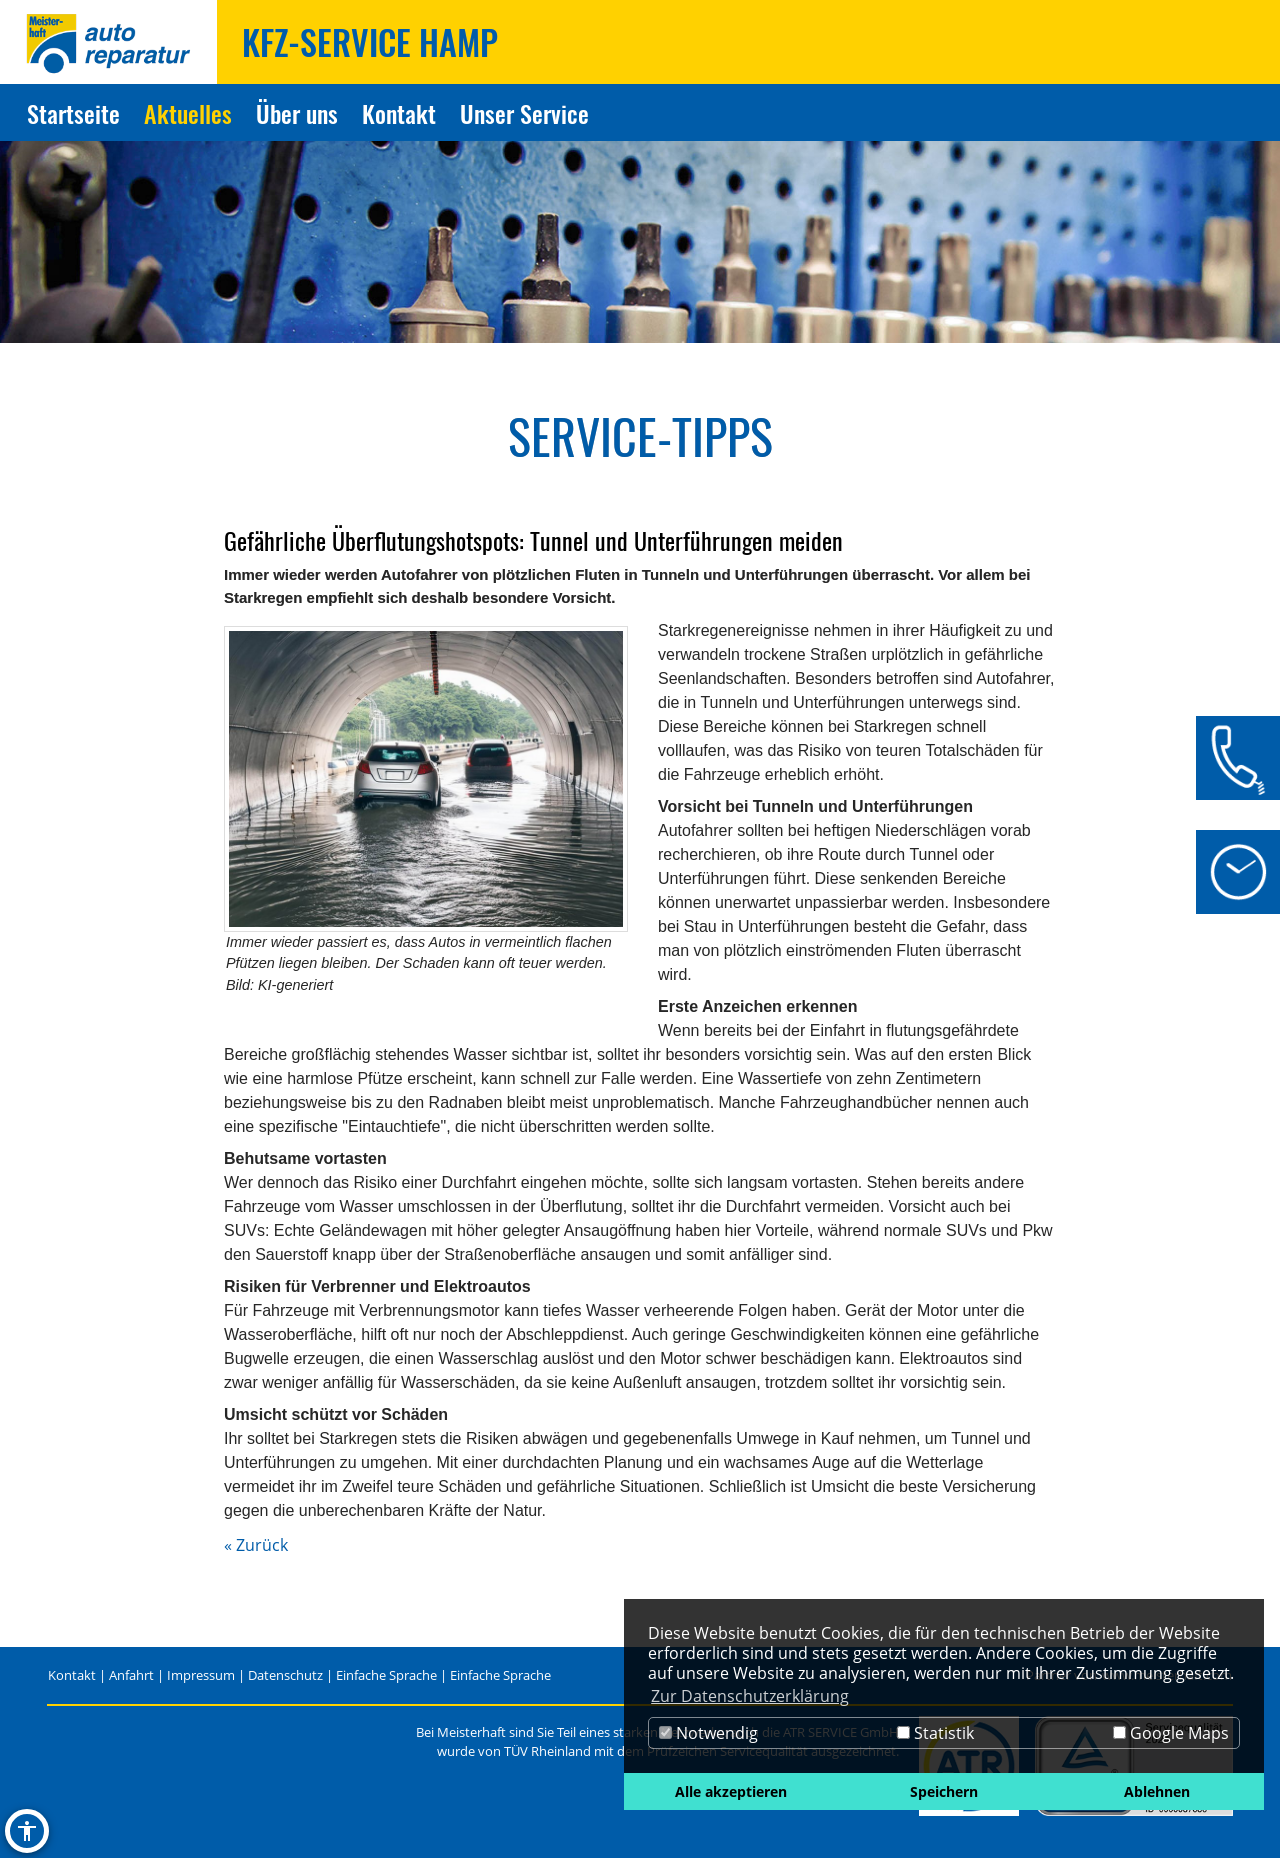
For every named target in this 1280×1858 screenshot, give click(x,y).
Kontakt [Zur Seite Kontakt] (399, 113)
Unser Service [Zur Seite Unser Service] (524, 113)
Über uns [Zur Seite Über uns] (297, 113)
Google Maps (1171, 1733)
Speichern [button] (944, 1791)
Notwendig (708, 1733)
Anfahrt (131, 1675)
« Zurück (256, 1545)
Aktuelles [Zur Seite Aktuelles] (188, 113)
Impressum (201, 1675)
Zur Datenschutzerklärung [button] (750, 1696)
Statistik (935, 1733)
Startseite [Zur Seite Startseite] (73, 113)
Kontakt (72, 1675)
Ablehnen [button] (1157, 1791)
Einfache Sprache (386, 1675)
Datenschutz (285, 1675)
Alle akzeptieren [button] (731, 1791)
